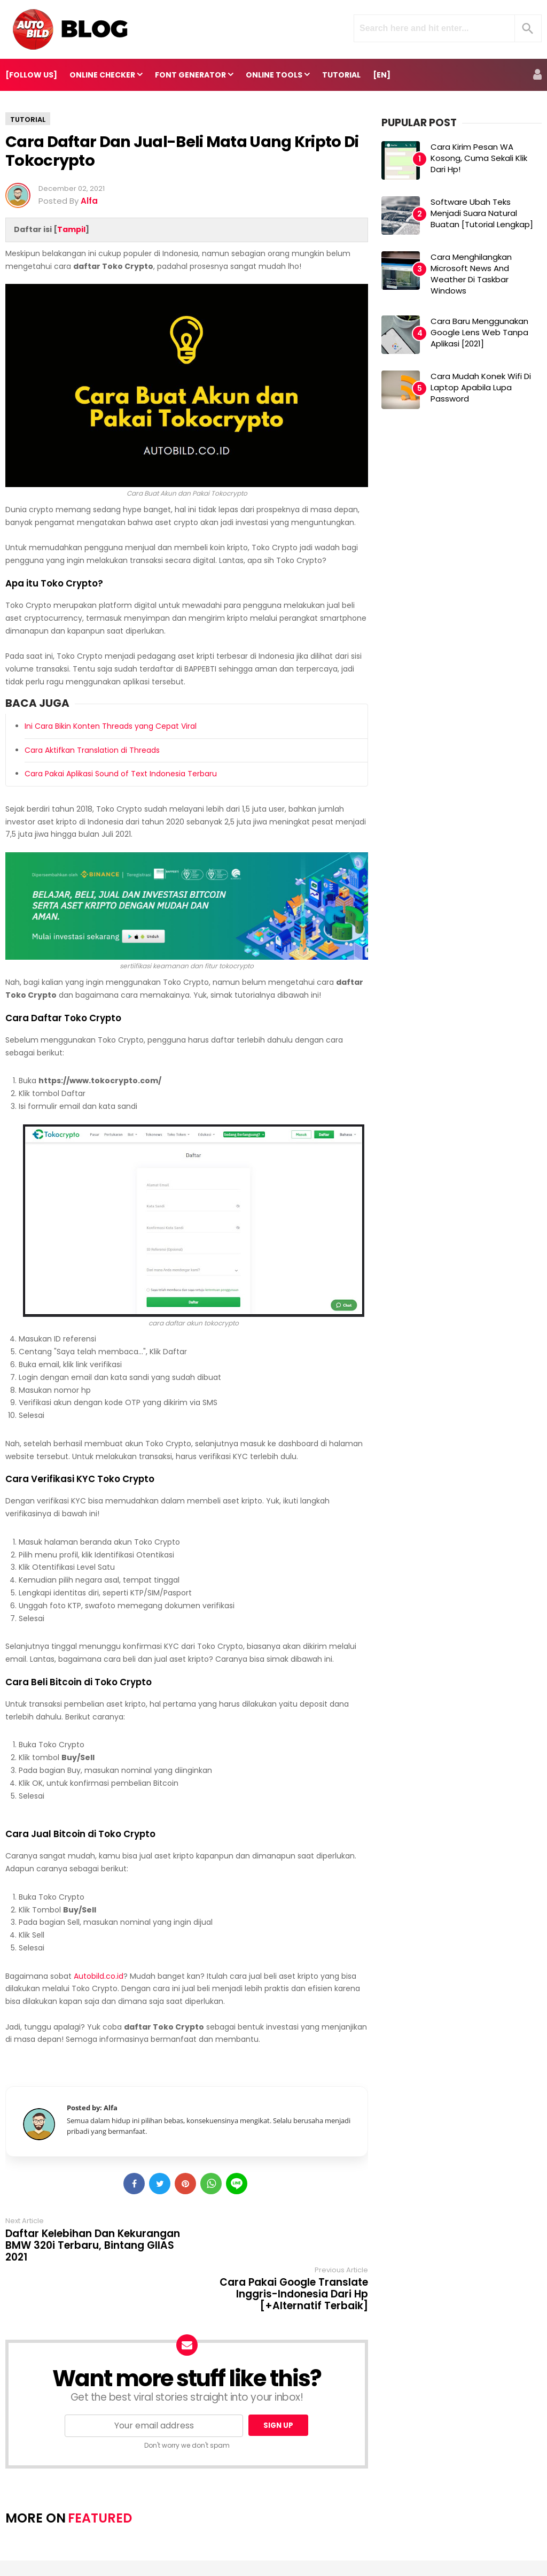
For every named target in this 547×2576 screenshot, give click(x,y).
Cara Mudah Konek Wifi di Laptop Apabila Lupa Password (481, 387)
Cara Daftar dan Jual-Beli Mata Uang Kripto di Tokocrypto (182, 151)
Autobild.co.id (98, 1976)
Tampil (71, 229)
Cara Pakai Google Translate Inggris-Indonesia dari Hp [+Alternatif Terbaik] (294, 2245)
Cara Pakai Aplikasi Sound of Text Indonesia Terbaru (121, 773)
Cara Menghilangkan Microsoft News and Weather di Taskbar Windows (471, 273)
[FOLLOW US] (31, 75)
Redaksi (287, 2533)
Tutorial (27, 119)
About (206, 2533)
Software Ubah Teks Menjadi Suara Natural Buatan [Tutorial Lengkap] (482, 213)
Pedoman (333, 2533)
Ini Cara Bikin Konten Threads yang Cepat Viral (111, 726)
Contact (245, 2533)
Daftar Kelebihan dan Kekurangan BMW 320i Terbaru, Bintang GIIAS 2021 (92, 2245)
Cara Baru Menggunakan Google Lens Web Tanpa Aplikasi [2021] (479, 332)
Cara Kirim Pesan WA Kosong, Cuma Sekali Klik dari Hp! (479, 158)
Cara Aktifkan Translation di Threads (92, 750)
